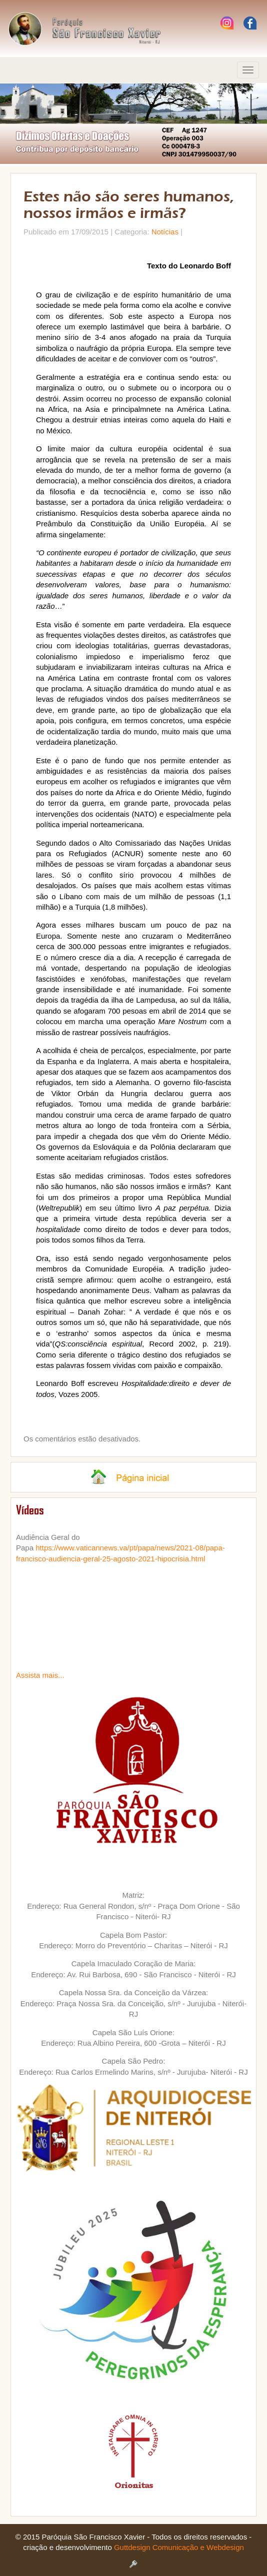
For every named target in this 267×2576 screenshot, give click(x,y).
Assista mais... (40, 1675)
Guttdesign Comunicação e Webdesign (179, 2547)
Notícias (165, 231)
